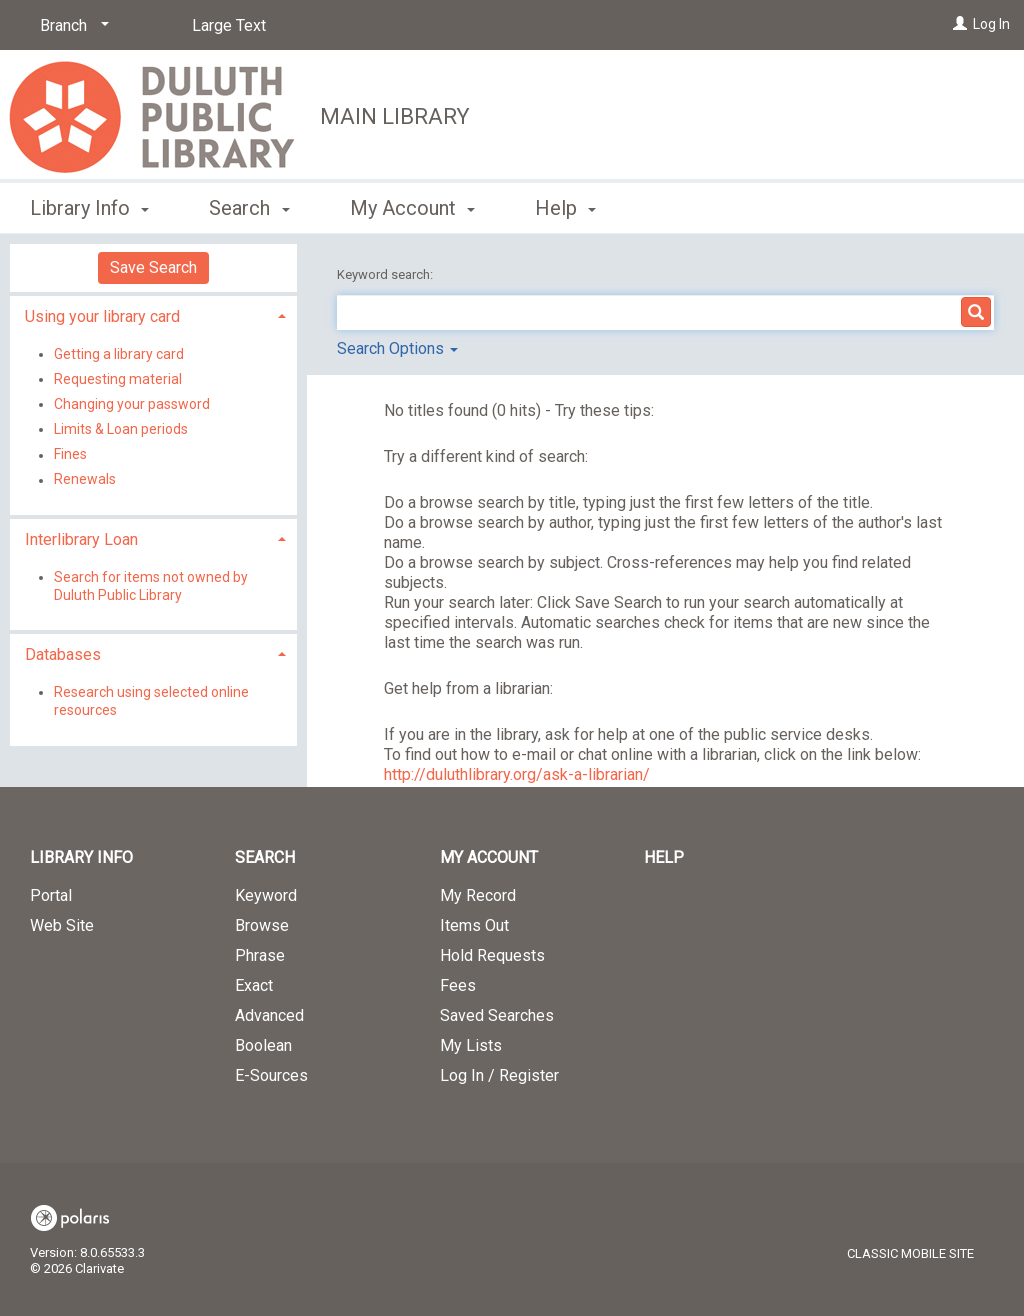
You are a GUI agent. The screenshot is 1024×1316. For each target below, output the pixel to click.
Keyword (266, 895)
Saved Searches (497, 1015)
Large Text (229, 25)
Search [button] (249, 208)
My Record (478, 895)
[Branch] (71, 26)
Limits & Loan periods (121, 429)
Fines (70, 455)
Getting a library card (119, 354)
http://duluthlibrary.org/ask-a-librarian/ (517, 774)
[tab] (153, 314)
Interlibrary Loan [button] (81, 539)
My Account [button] (412, 208)
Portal (51, 895)
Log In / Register (499, 1075)
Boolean (263, 1045)
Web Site (62, 925)
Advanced (269, 1015)
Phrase (260, 955)
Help (664, 857)
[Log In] (960, 24)
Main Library (395, 116)
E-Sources (271, 1075)
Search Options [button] (397, 348)
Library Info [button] (89, 208)
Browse (262, 925)
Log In (991, 24)
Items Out (474, 925)
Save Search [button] (153, 267)
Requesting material (118, 379)
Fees (458, 985)
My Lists (471, 1045)
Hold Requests (492, 955)
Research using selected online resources (151, 701)
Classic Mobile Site (910, 1253)
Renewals (85, 480)
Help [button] (565, 208)
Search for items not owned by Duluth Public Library (151, 586)
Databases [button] (63, 654)
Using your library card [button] (102, 316)
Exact (254, 985)
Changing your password (132, 404)
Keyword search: (386, 274)
